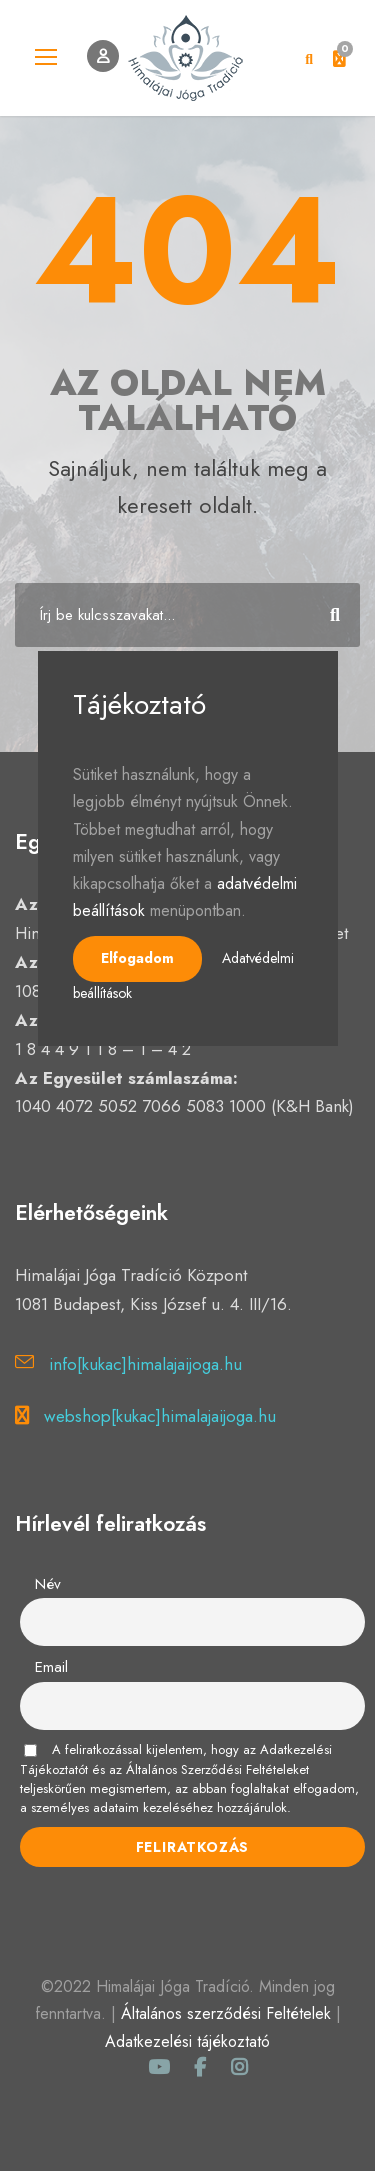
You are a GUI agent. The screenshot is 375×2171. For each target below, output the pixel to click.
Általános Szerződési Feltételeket (217, 1769)
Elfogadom (137, 958)
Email (51, 1667)
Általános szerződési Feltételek (226, 2013)
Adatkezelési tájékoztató (187, 2041)
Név (48, 1584)
